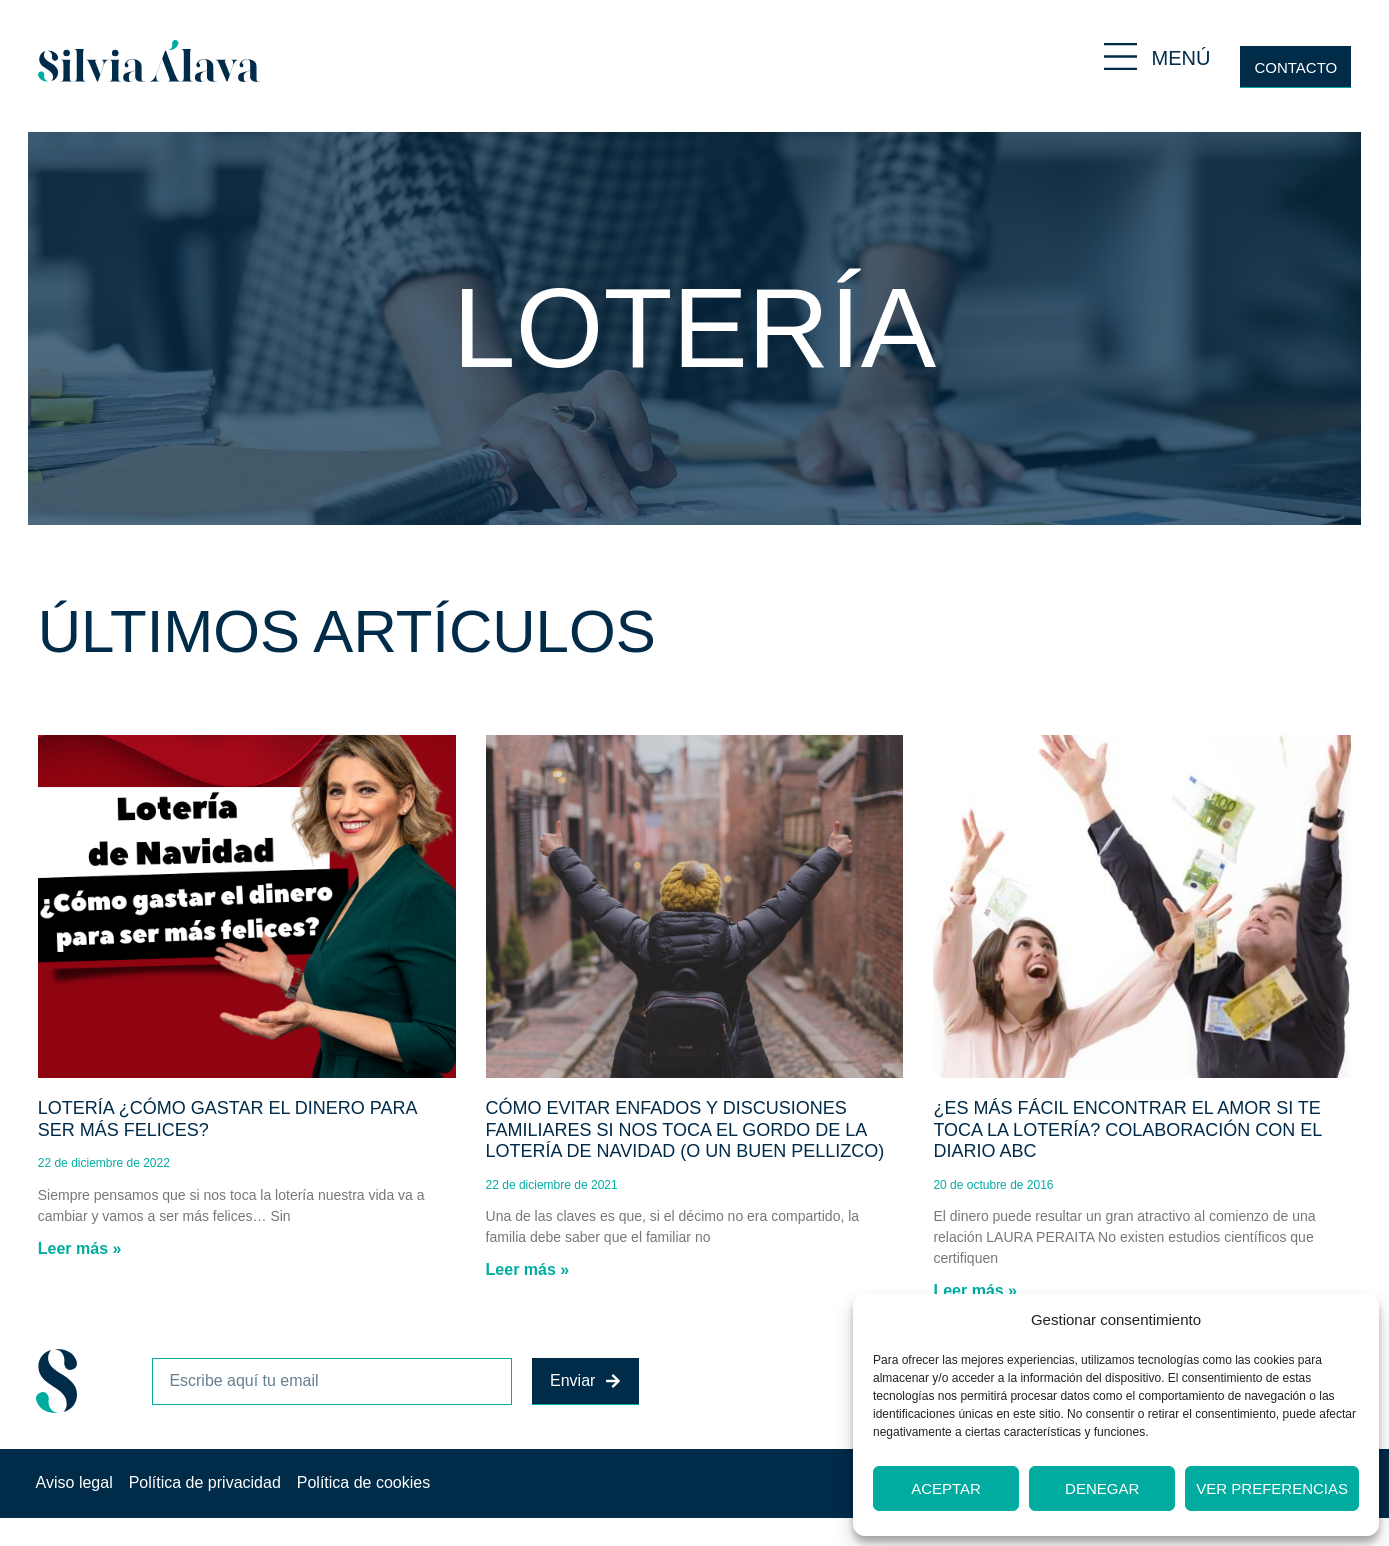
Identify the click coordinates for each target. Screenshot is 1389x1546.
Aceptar (946, 1488)
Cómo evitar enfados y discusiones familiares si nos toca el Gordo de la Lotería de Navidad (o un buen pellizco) (685, 1129)
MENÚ (1181, 58)
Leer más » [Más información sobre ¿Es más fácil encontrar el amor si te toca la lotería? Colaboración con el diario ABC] (975, 1290)
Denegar (1102, 1488)
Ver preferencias (1272, 1488)
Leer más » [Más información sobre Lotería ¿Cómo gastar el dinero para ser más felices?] (80, 1248)
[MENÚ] (1120, 56)
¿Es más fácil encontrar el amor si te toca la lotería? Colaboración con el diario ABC (1127, 1129)
